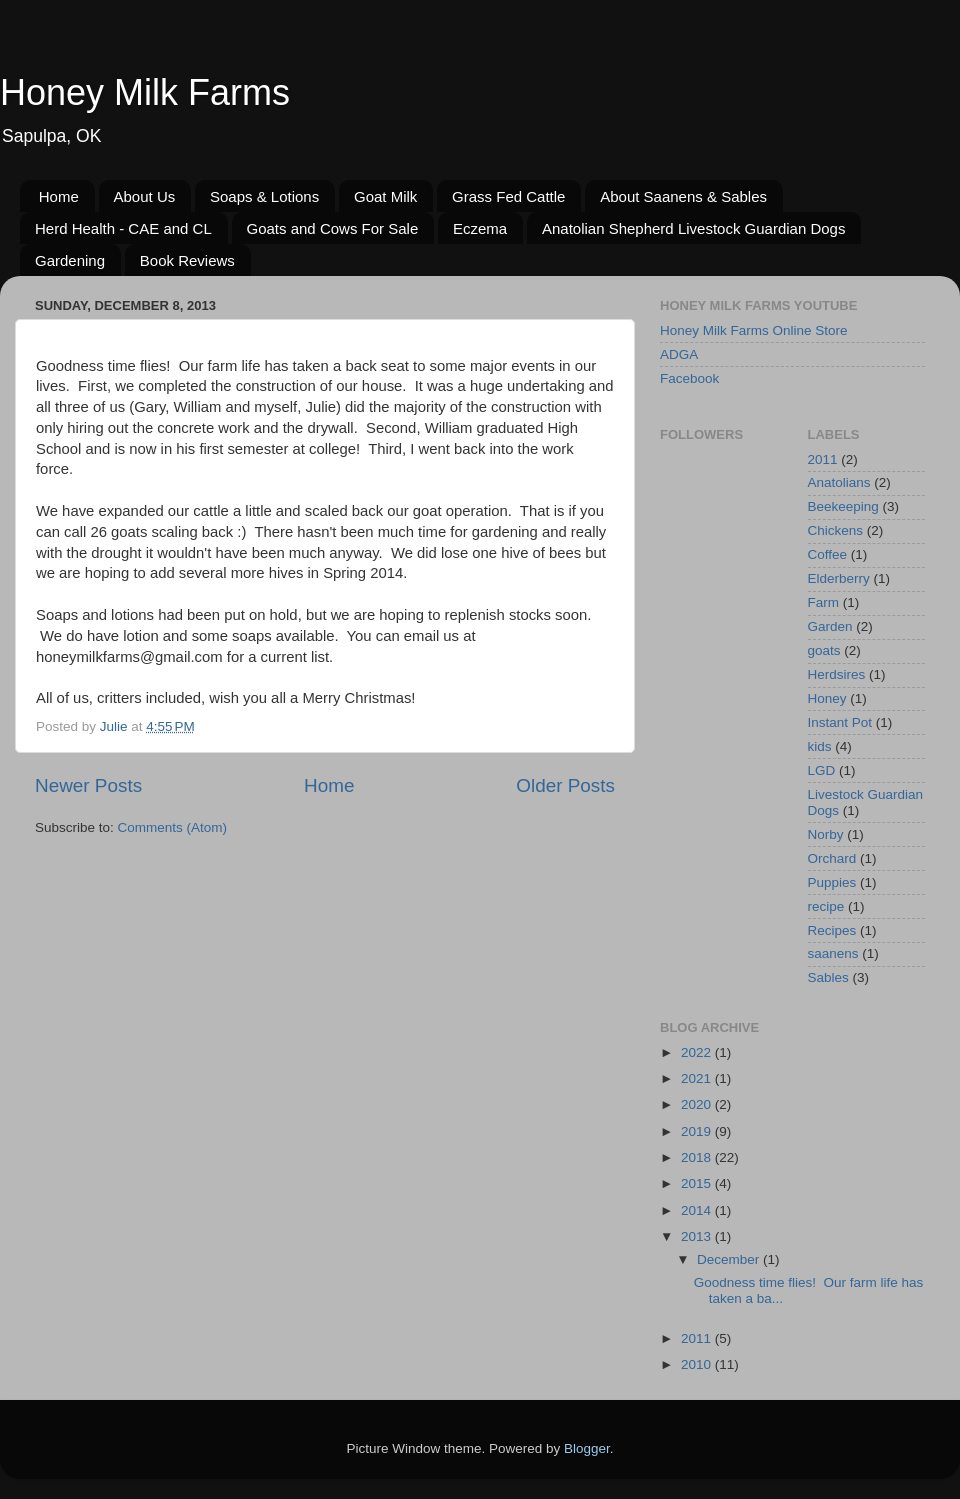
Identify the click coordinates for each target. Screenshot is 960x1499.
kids (820, 746)
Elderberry (839, 578)
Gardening (70, 260)
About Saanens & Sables (683, 196)
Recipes (832, 930)
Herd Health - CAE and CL (123, 228)
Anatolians (839, 482)
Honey (827, 698)
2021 (698, 1078)
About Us (145, 196)
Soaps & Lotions (264, 196)
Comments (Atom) (173, 827)
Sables (828, 977)
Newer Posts (88, 785)
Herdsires (837, 674)
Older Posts (565, 785)
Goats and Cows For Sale (333, 228)
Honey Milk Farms (145, 92)
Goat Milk (385, 196)
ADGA (679, 354)
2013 (698, 1236)
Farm (824, 602)
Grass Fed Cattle (508, 196)
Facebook (689, 378)
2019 (698, 1131)
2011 (823, 459)
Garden (830, 626)
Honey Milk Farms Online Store (754, 330)
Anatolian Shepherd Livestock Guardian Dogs (694, 228)
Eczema (480, 228)
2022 (698, 1052)
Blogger (587, 1448)
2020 (698, 1104)
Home (59, 196)
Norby (826, 834)
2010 (698, 1364)
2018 (698, 1157)
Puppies (832, 882)
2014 (698, 1210)
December (730, 1259)
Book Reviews (187, 260)
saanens (833, 953)
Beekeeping (843, 506)
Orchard (832, 858)
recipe (826, 906)
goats (824, 650)
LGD (822, 770)
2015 (698, 1183)
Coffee (828, 554)
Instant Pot (840, 722)
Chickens (836, 530)
